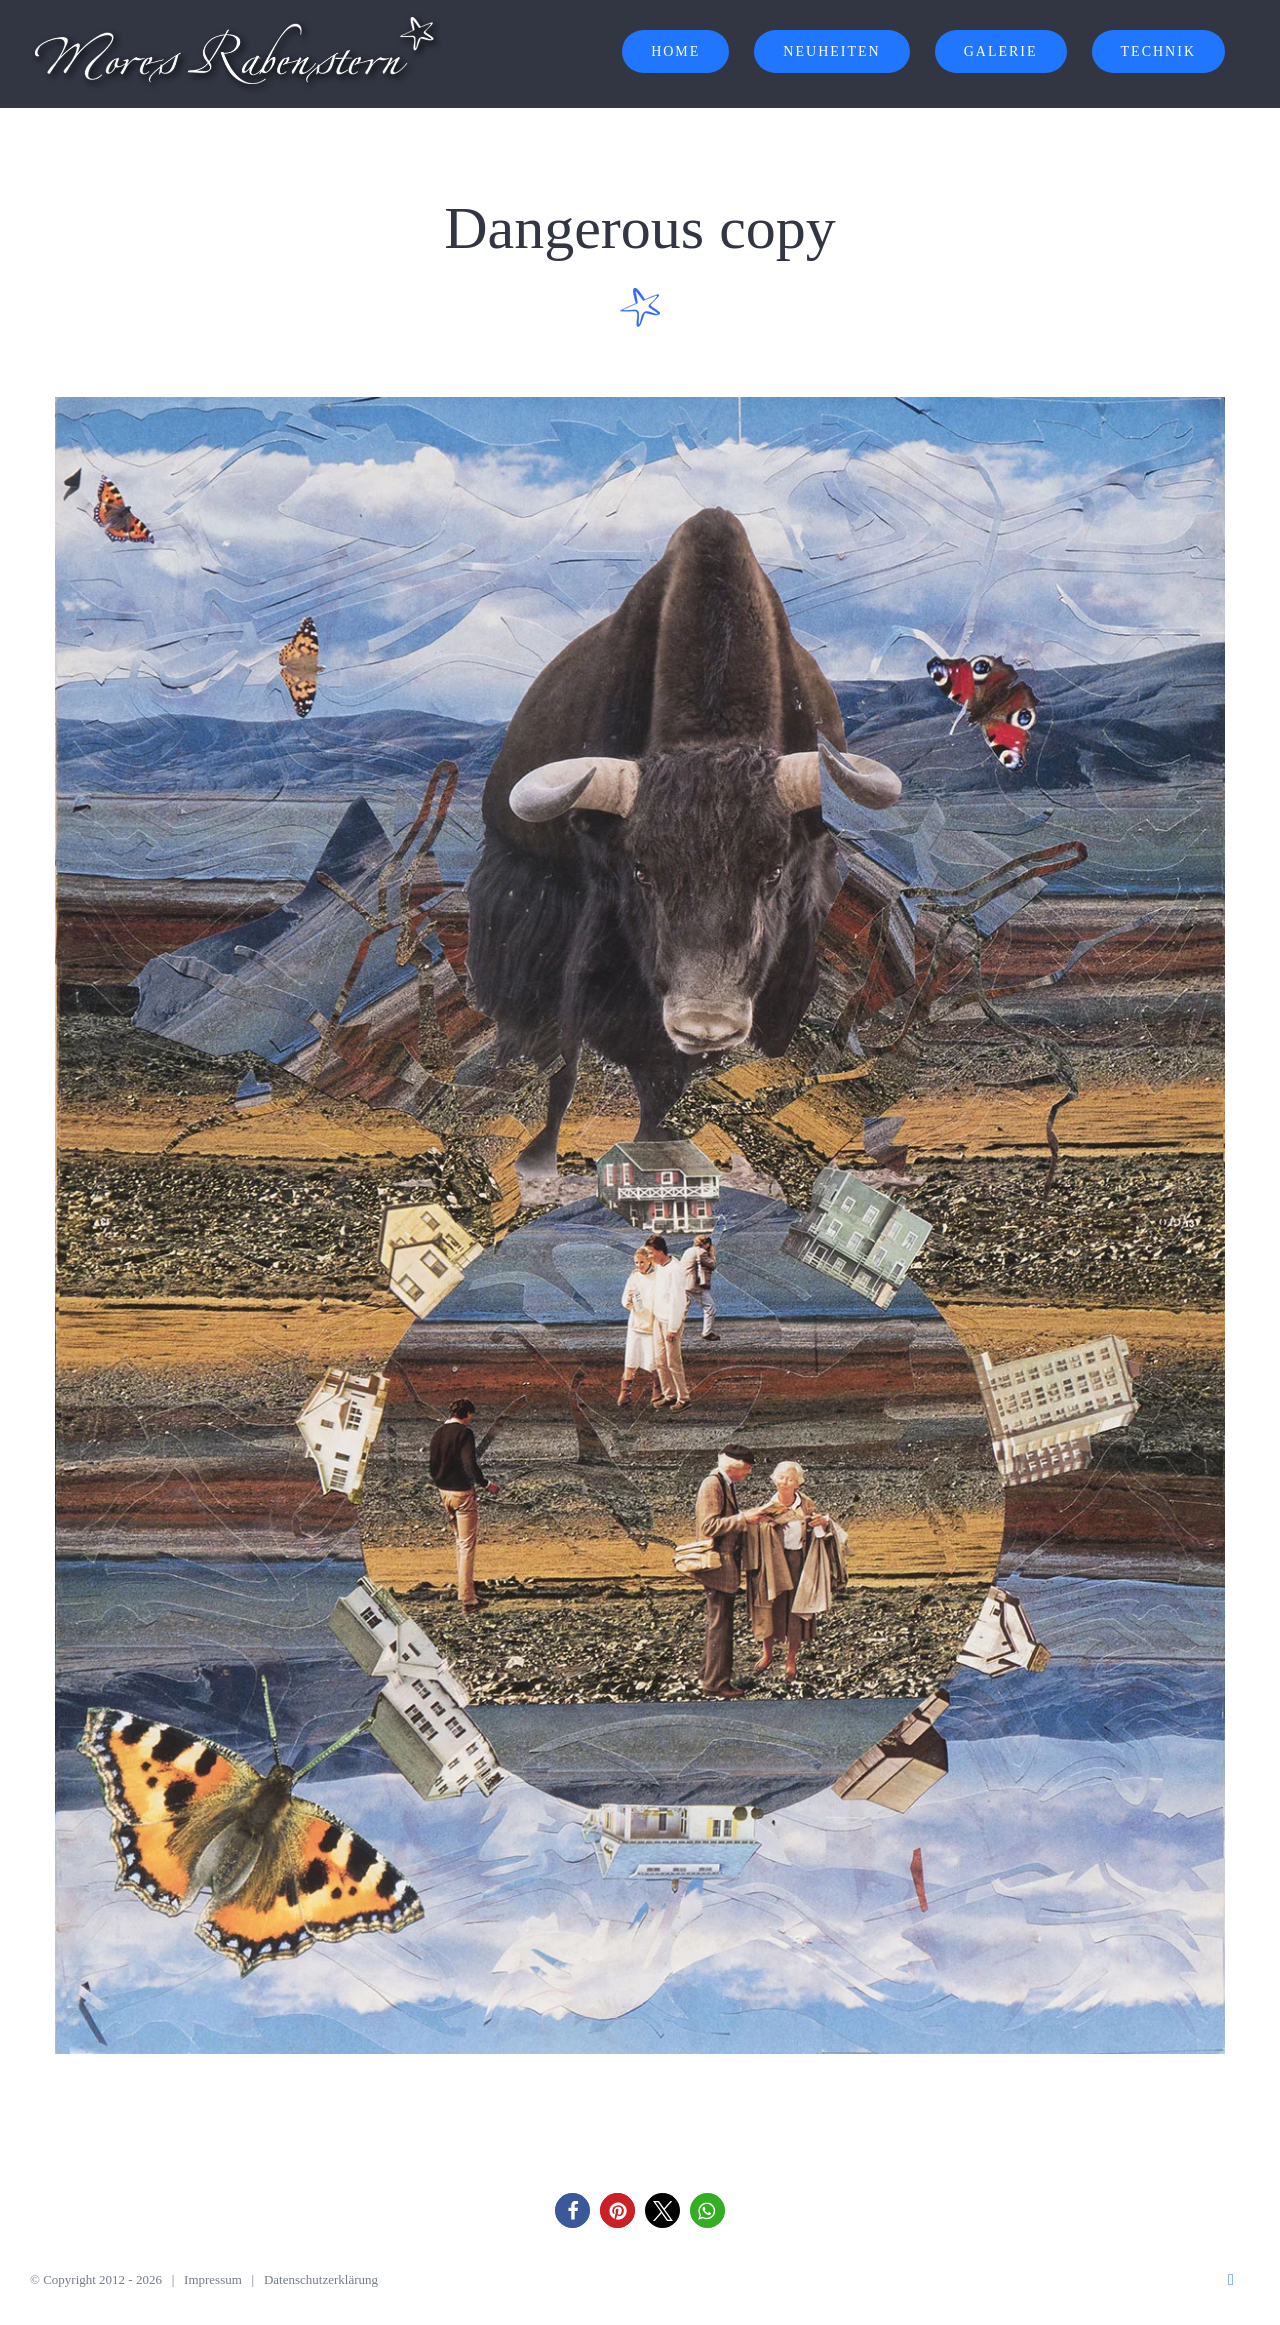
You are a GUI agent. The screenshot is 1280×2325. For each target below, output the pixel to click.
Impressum (213, 2279)
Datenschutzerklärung (321, 2279)
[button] (572, 2210)
